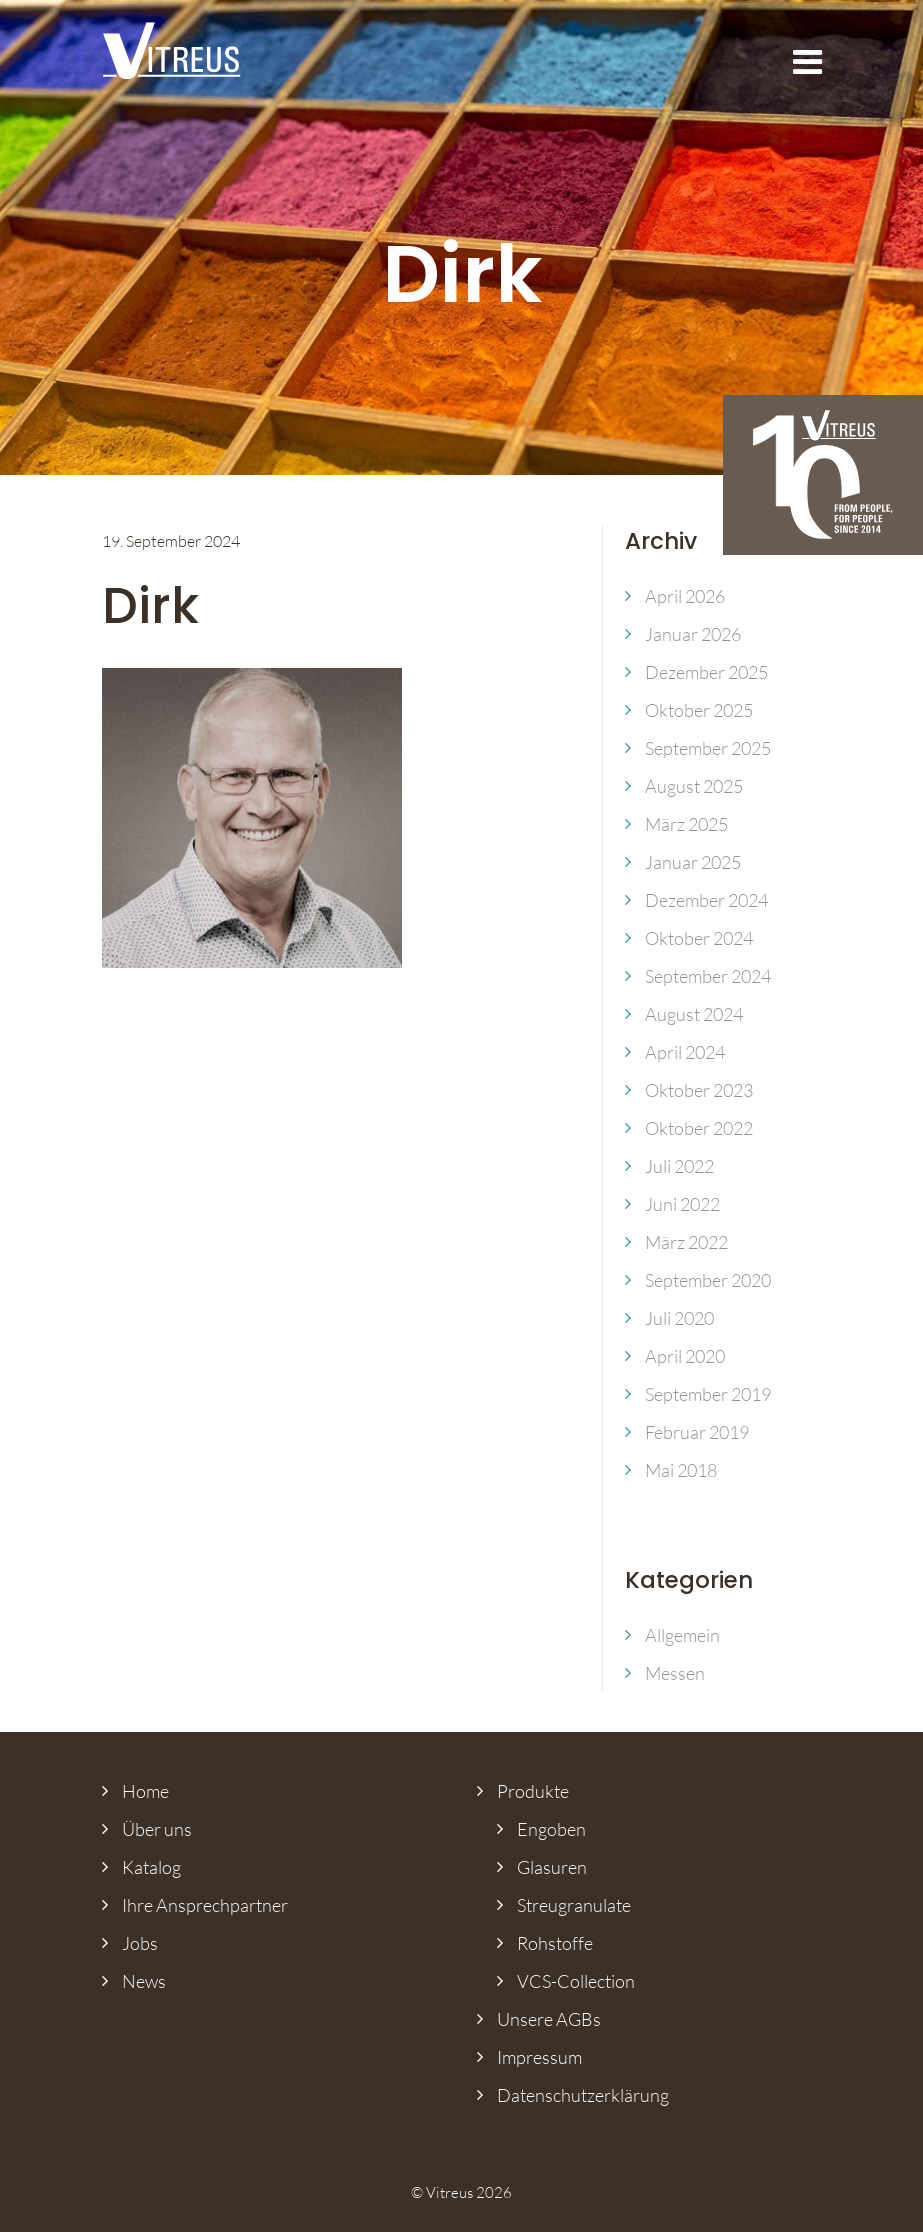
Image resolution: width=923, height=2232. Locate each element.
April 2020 (685, 1356)
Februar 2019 (697, 1432)
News (144, 1981)
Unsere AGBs (549, 2019)
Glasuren (552, 1867)
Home (145, 1791)
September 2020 (708, 1280)
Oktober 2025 (699, 710)
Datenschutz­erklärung (583, 2095)
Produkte (533, 1791)
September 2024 (708, 976)
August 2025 (694, 786)
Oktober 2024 (699, 938)
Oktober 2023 (699, 1090)
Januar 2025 (693, 862)
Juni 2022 (682, 1204)
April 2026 (685, 596)
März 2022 (686, 1242)
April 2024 (685, 1052)
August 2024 (694, 1014)
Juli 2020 (679, 1318)
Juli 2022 (679, 1166)
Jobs (140, 1943)
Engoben (551, 1829)
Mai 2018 (681, 1470)
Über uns (157, 1829)
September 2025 (708, 748)
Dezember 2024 (706, 900)
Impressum (539, 2057)
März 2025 (686, 824)
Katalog (151, 1867)
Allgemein (682, 1635)
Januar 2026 (693, 634)
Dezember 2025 (706, 672)
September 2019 (708, 1394)
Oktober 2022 (699, 1128)
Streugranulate (574, 1905)
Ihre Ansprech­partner (205, 1905)
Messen (675, 1673)
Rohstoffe (555, 1943)
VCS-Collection (576, 1981)
